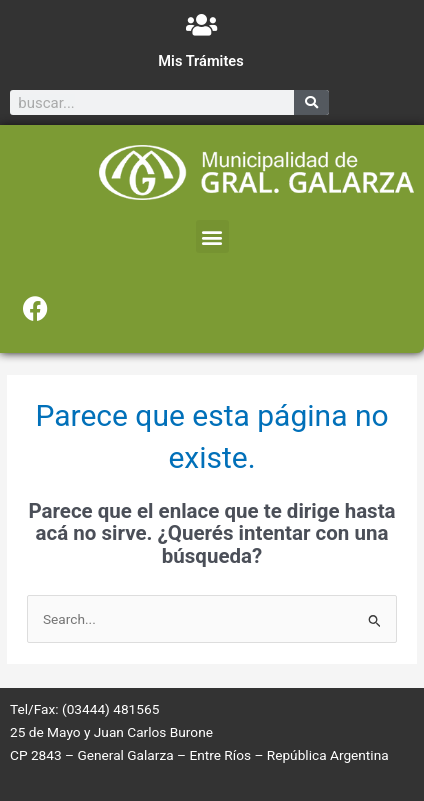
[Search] (311, 102)
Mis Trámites (200, 61)
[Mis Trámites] (201, 24)
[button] (212, 236)
